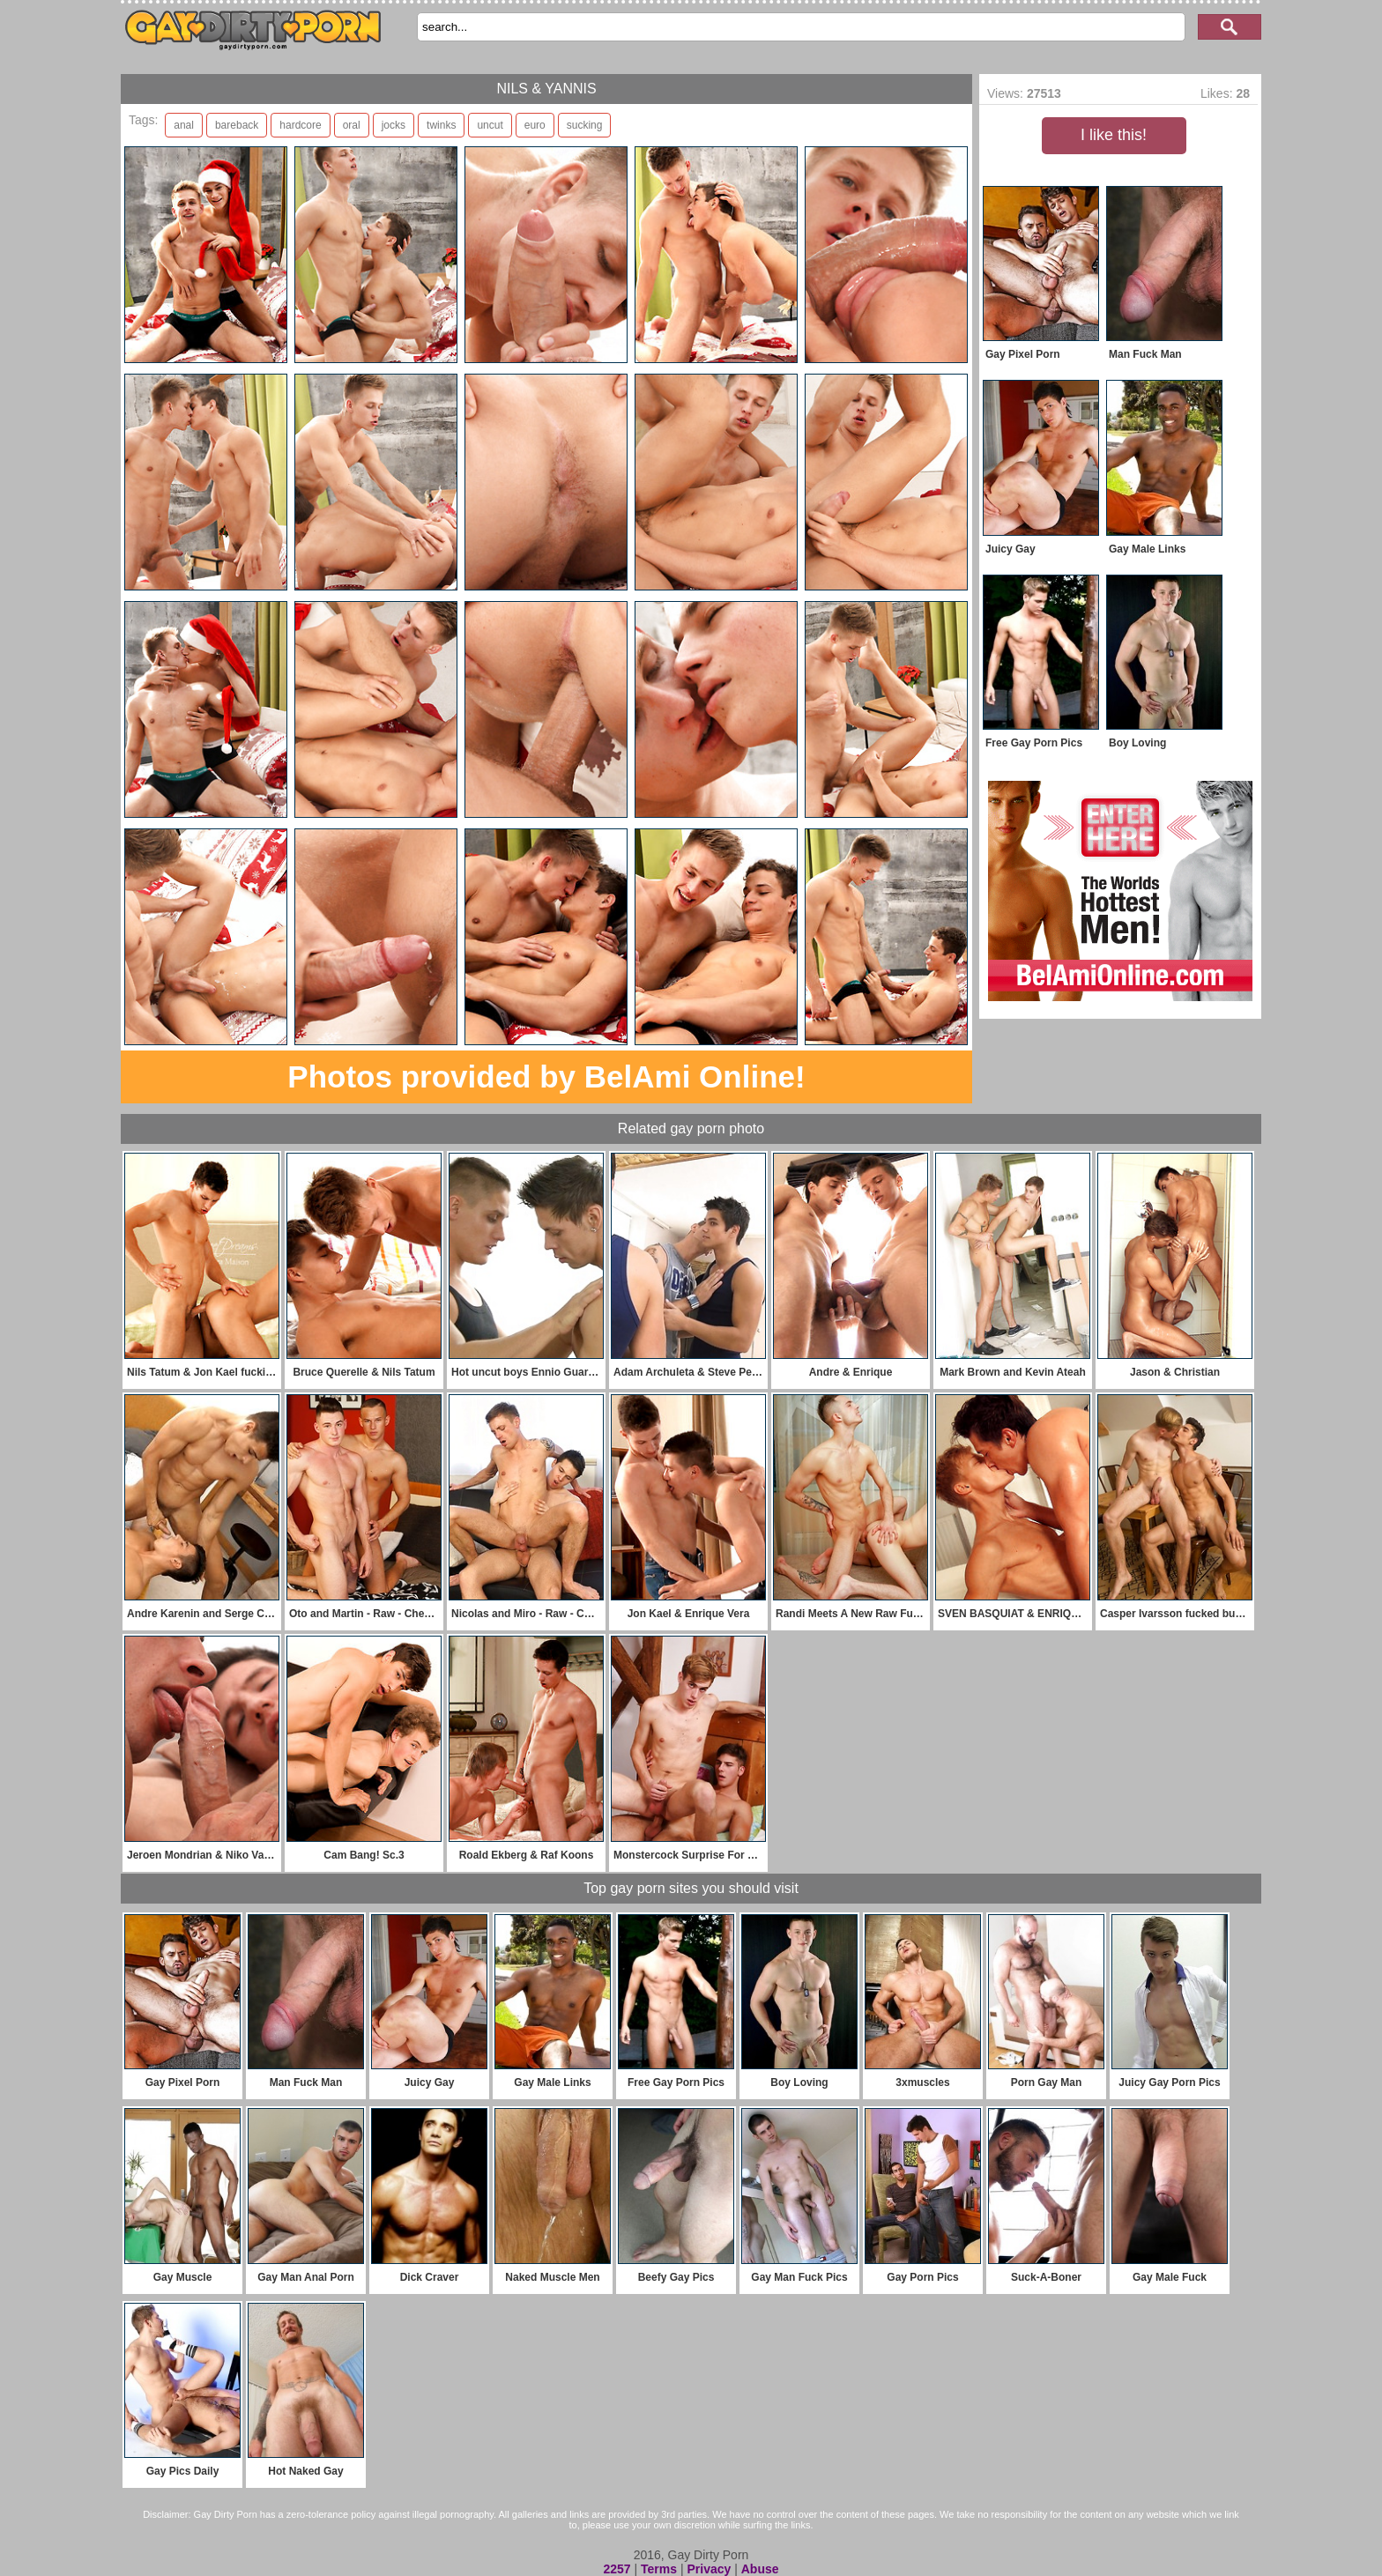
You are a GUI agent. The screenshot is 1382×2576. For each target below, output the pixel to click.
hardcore (300, 125)
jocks (393, 125)
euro (535, 125)
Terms (659, 2569)
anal (184, 125)
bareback (236, 125)
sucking (585, 125)
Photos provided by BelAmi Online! (546, 1076)
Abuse (760, 2569)
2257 (616, 2569)
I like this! (1114, 135)
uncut (489, 125)
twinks (441, 125)
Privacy (709, 2569)
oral (351, 125)
